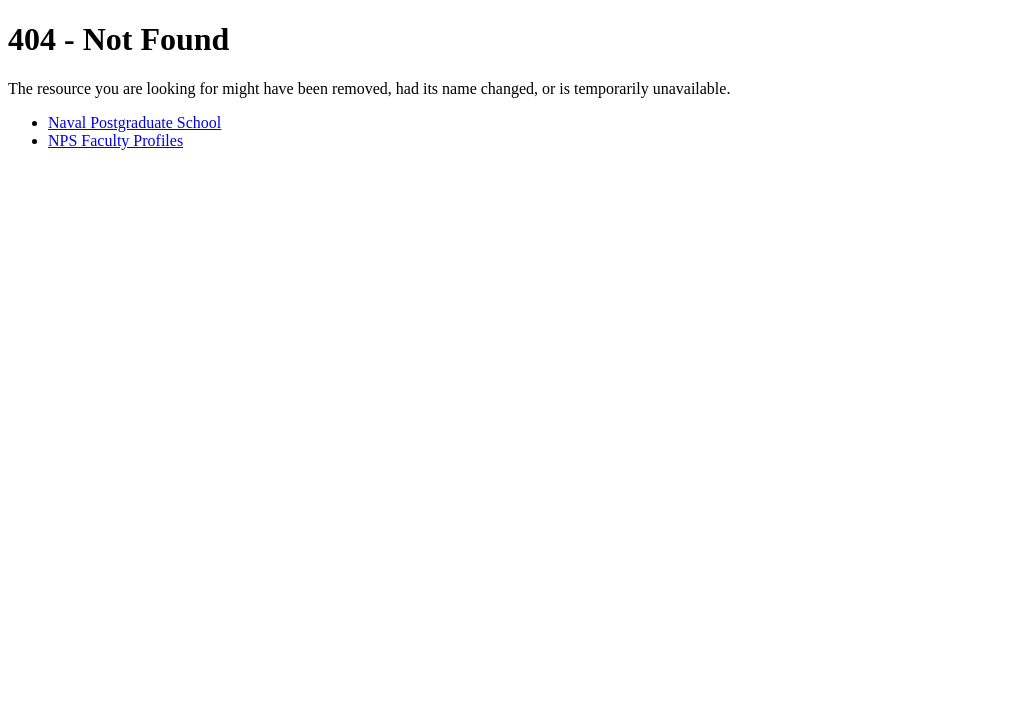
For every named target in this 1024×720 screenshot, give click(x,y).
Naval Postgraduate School (134, 122)
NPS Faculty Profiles (115, 140)
